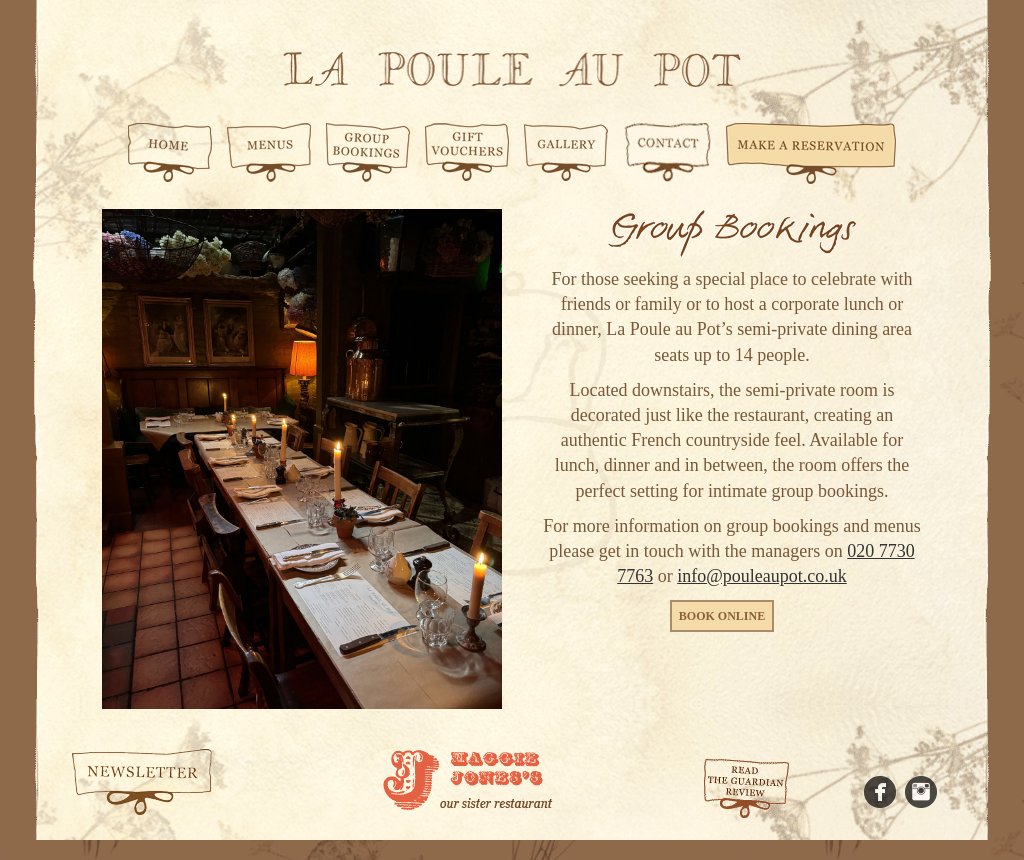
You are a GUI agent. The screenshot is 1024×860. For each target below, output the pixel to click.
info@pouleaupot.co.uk (762, 576)
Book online (722, 616)
